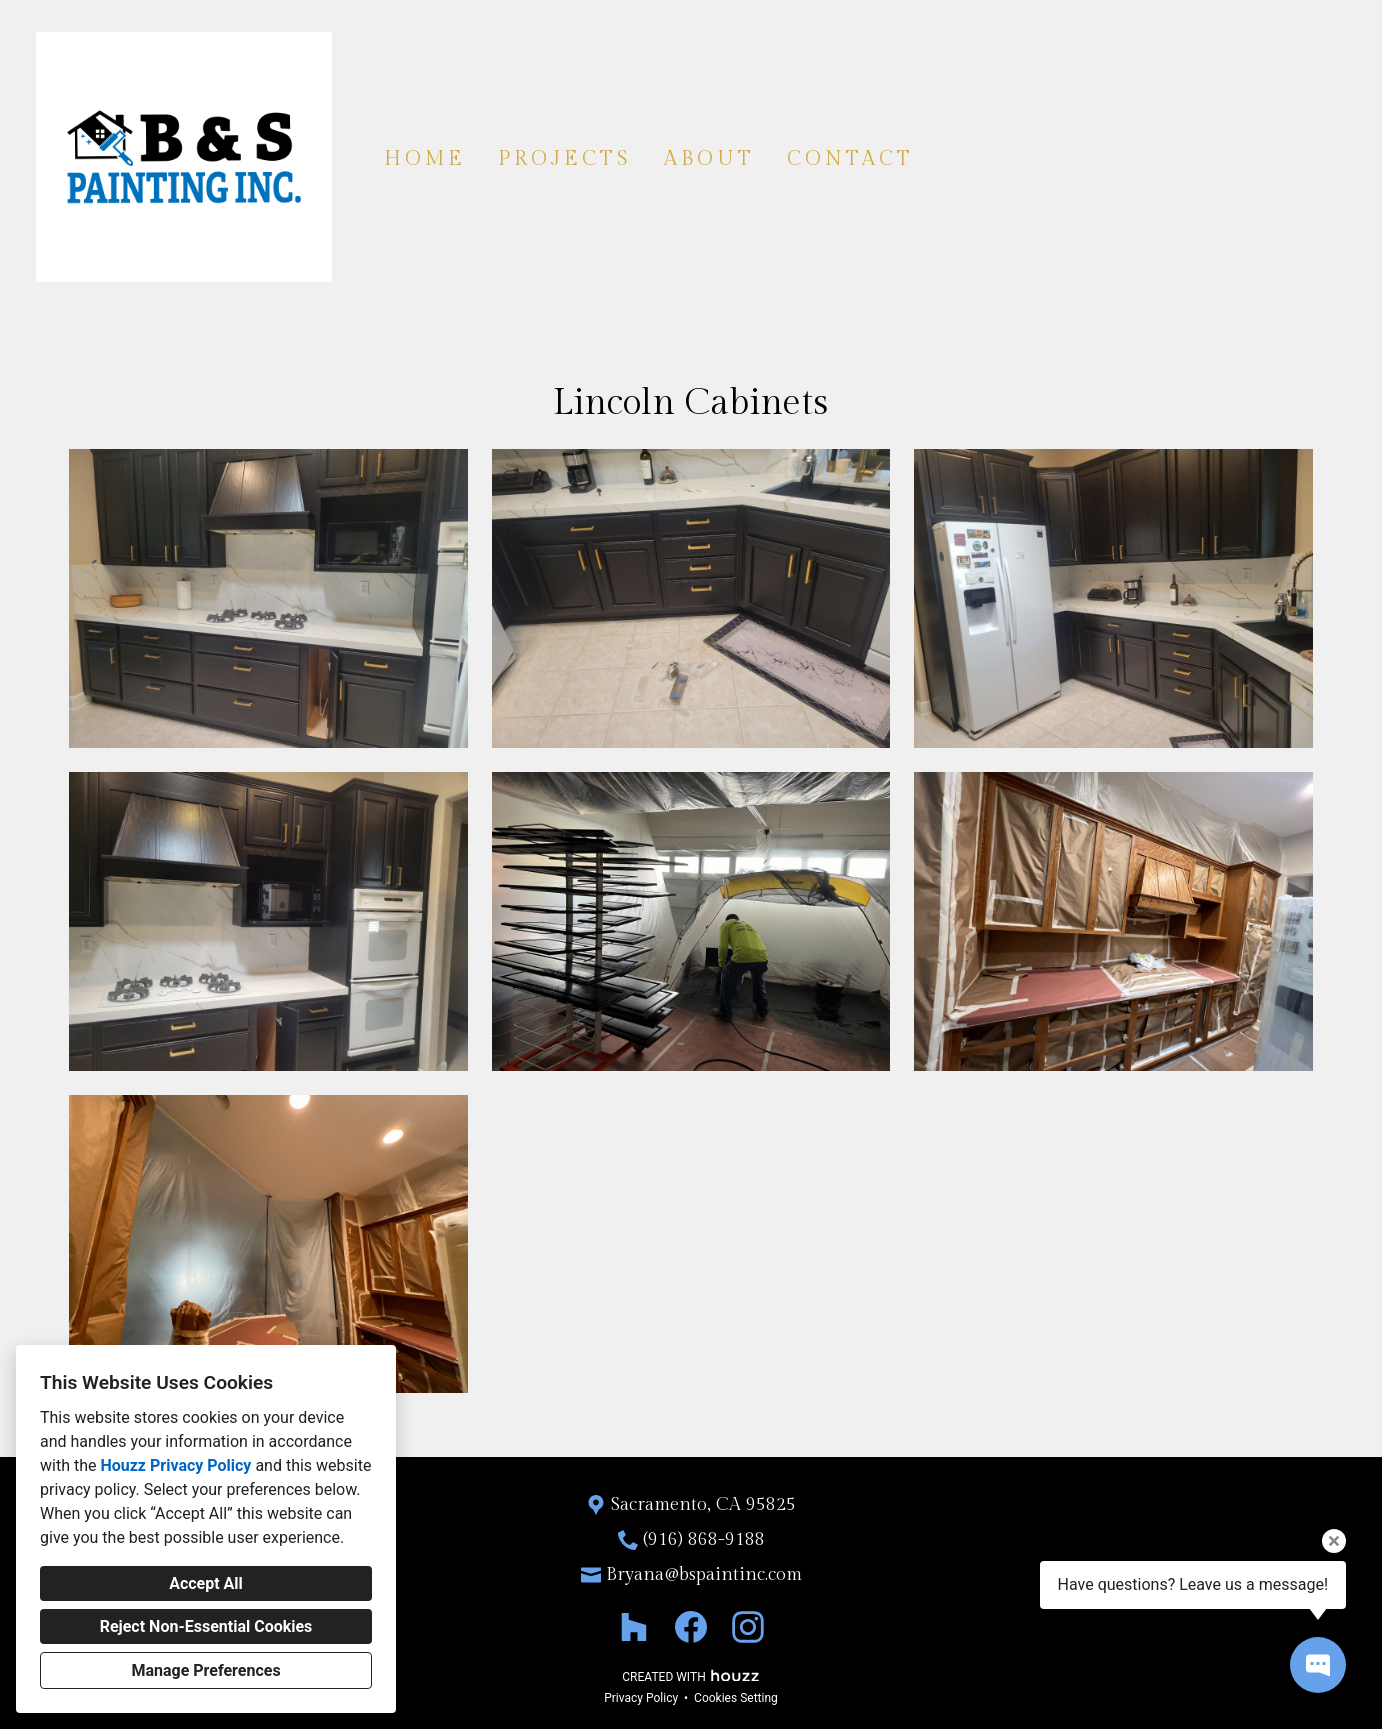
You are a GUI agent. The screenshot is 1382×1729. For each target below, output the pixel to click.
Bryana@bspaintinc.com (704, 1574)
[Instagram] (748, 1627)
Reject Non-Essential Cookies (206, 1626)
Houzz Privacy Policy (175, 1465)
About (709, 159)
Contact (850, 159)
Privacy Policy (641, 1698)
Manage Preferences (205, 1670)
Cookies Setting (736, 1698)
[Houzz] (633, 1627)
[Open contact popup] (1318, 1665)
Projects (565, 159)
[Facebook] (691, 1627)
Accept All (206, 1583)
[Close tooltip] (1334, 1541)
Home (425, 159)
